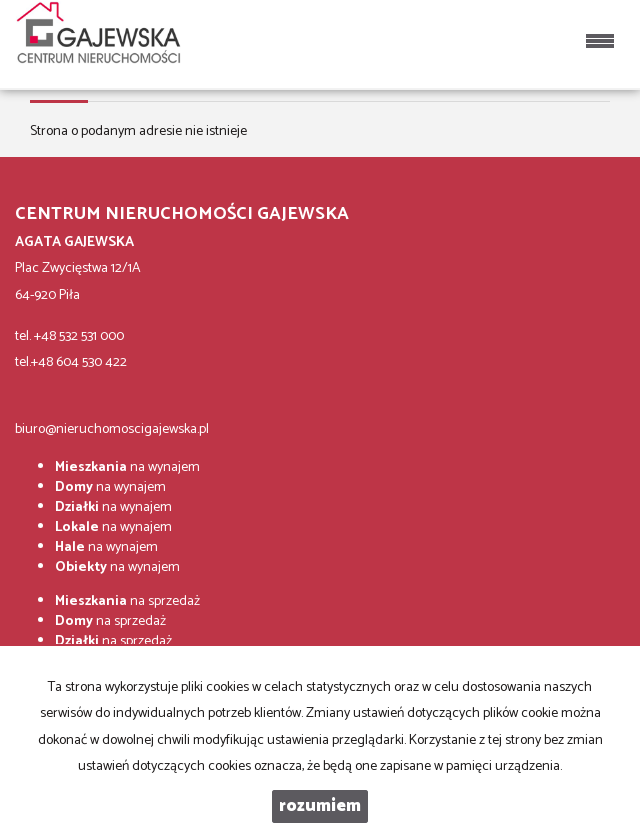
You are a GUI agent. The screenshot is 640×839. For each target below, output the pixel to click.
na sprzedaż (127, 601)
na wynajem (127, 467)
